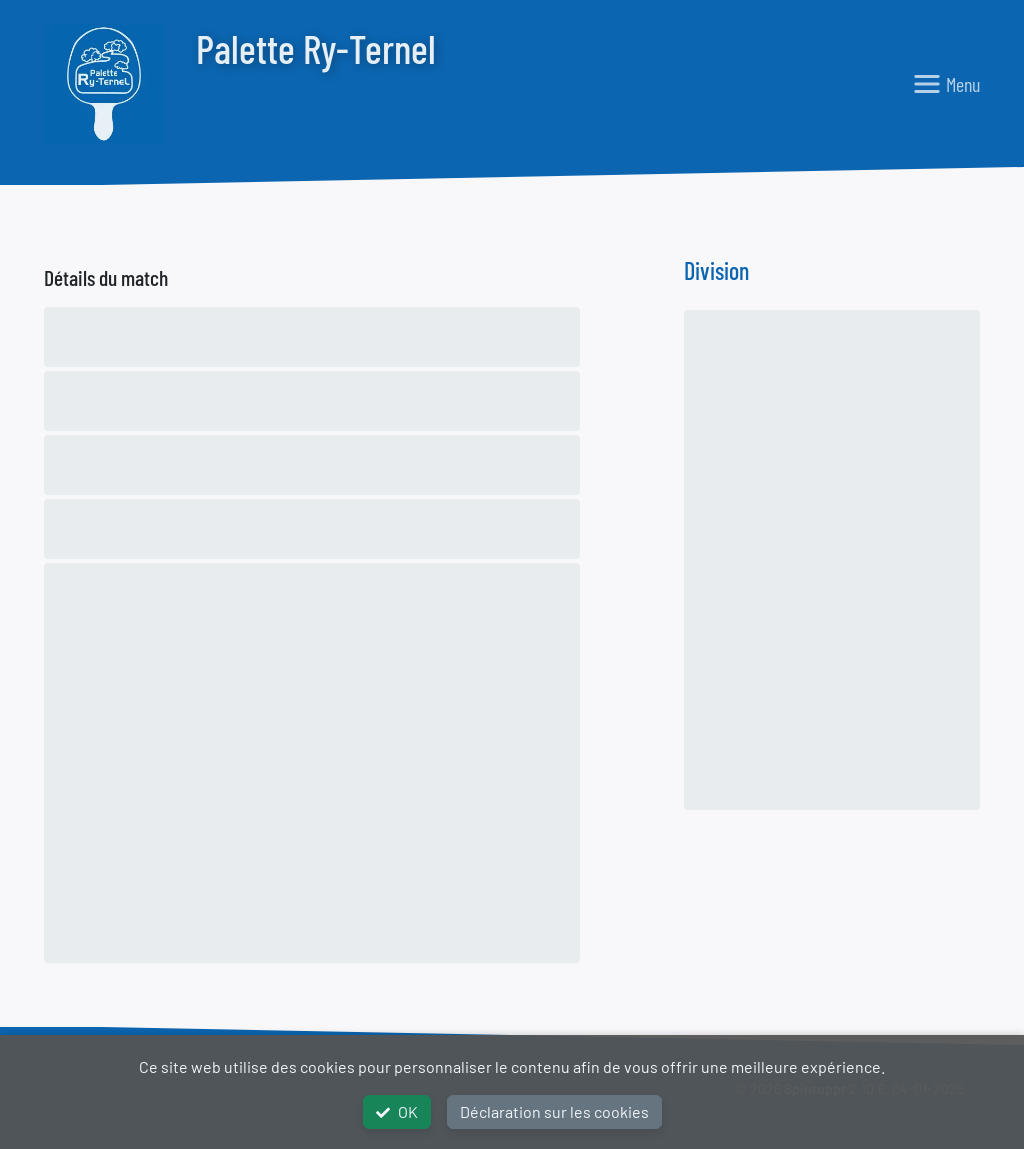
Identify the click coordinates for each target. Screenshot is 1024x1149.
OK (397, 1111)
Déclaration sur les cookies (554, 1111)
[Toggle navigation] (946, 84)
